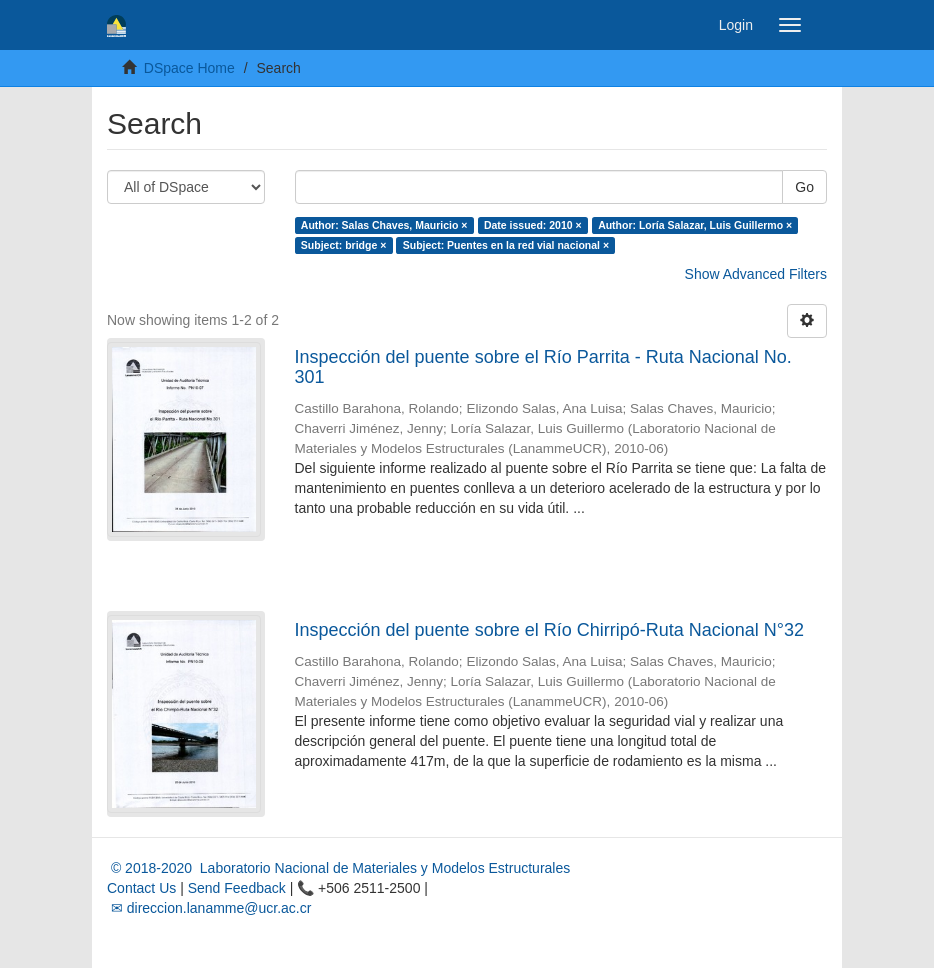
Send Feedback (237, 888)
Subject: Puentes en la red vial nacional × (506, 245)
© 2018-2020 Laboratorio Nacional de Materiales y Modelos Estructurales (338, 868)
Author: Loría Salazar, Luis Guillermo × (695, 225)
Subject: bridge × (343, 245)
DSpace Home (189, 68)
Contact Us (141, 888)
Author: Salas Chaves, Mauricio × (384, 225)
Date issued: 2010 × (533, 225)
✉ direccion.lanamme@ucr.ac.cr (209, 908)
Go (804, 187)
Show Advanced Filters (756, 274)
